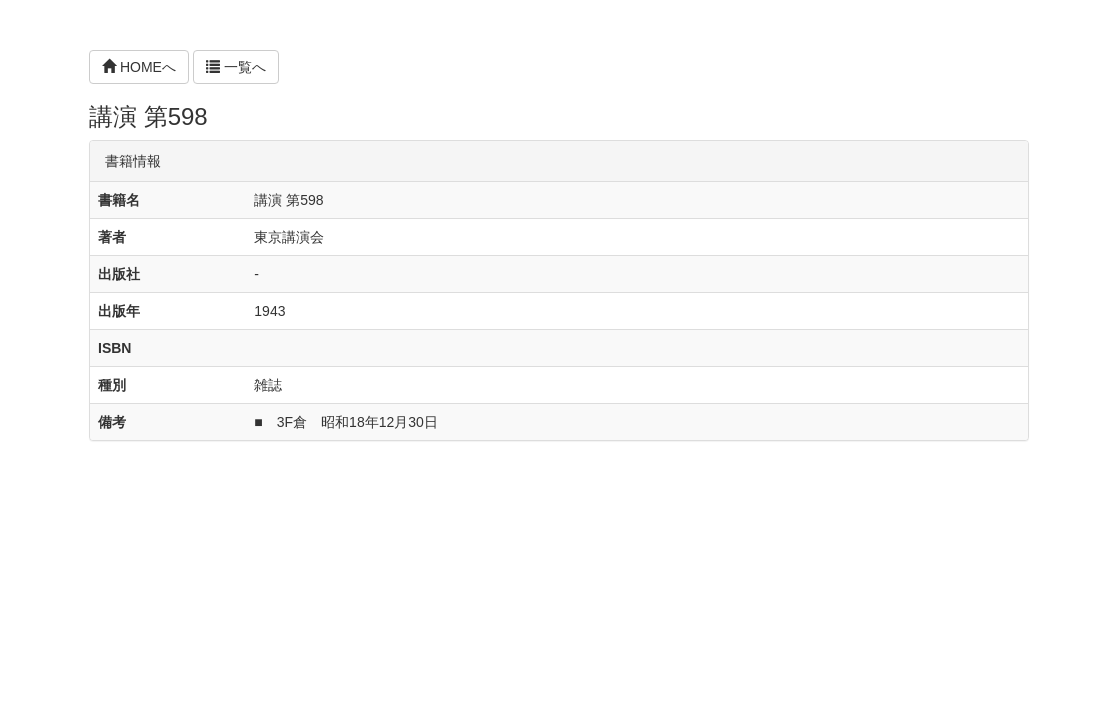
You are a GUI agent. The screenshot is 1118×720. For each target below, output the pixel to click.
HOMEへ (139, 67)
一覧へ (236, 67)
